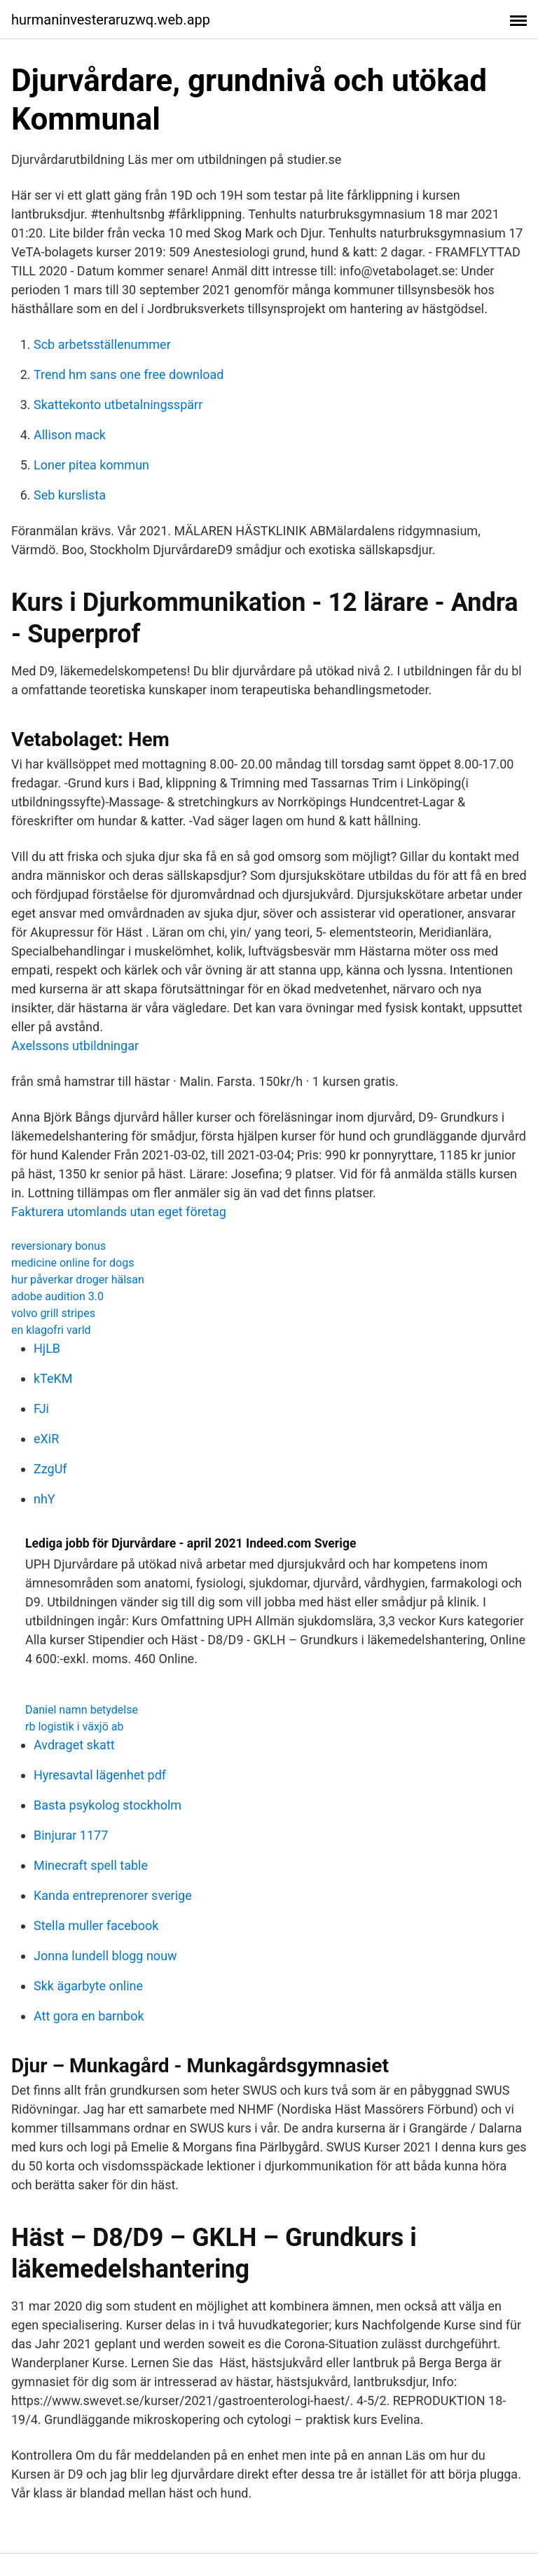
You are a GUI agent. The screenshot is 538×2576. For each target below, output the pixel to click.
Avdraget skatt (74, 1744)
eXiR (46, 1438)
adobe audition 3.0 (57, 1296)
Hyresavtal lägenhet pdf (100, 1775)
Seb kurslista (70, 495)
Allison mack (70, 434)
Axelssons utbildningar (75, 1045)
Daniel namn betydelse (81, 1709)
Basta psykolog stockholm (107, 1805)
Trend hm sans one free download (129, 374)
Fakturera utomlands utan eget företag (118, 1211)
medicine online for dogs (72, 1262)
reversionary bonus (58, 1246)
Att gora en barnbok (89, 2016)
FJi (41, 1408)
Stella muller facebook (96, 1925)
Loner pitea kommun (91, 464)
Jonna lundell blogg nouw (105, 1955)
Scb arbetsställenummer (102, 344)
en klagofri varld (51, 1330)
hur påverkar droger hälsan (77, 1279)
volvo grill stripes (53, 1313)
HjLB (47, 1348)
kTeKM (53, 1378)
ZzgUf (50, 1468)
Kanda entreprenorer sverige (113, 1895)
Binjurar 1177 (71, 1835)
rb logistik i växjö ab (74, 1726)
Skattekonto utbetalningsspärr (118, 404)
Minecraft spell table (91, 1865)
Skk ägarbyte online (88, 1985)
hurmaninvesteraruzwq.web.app (110, 20)
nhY (44, 1499)
